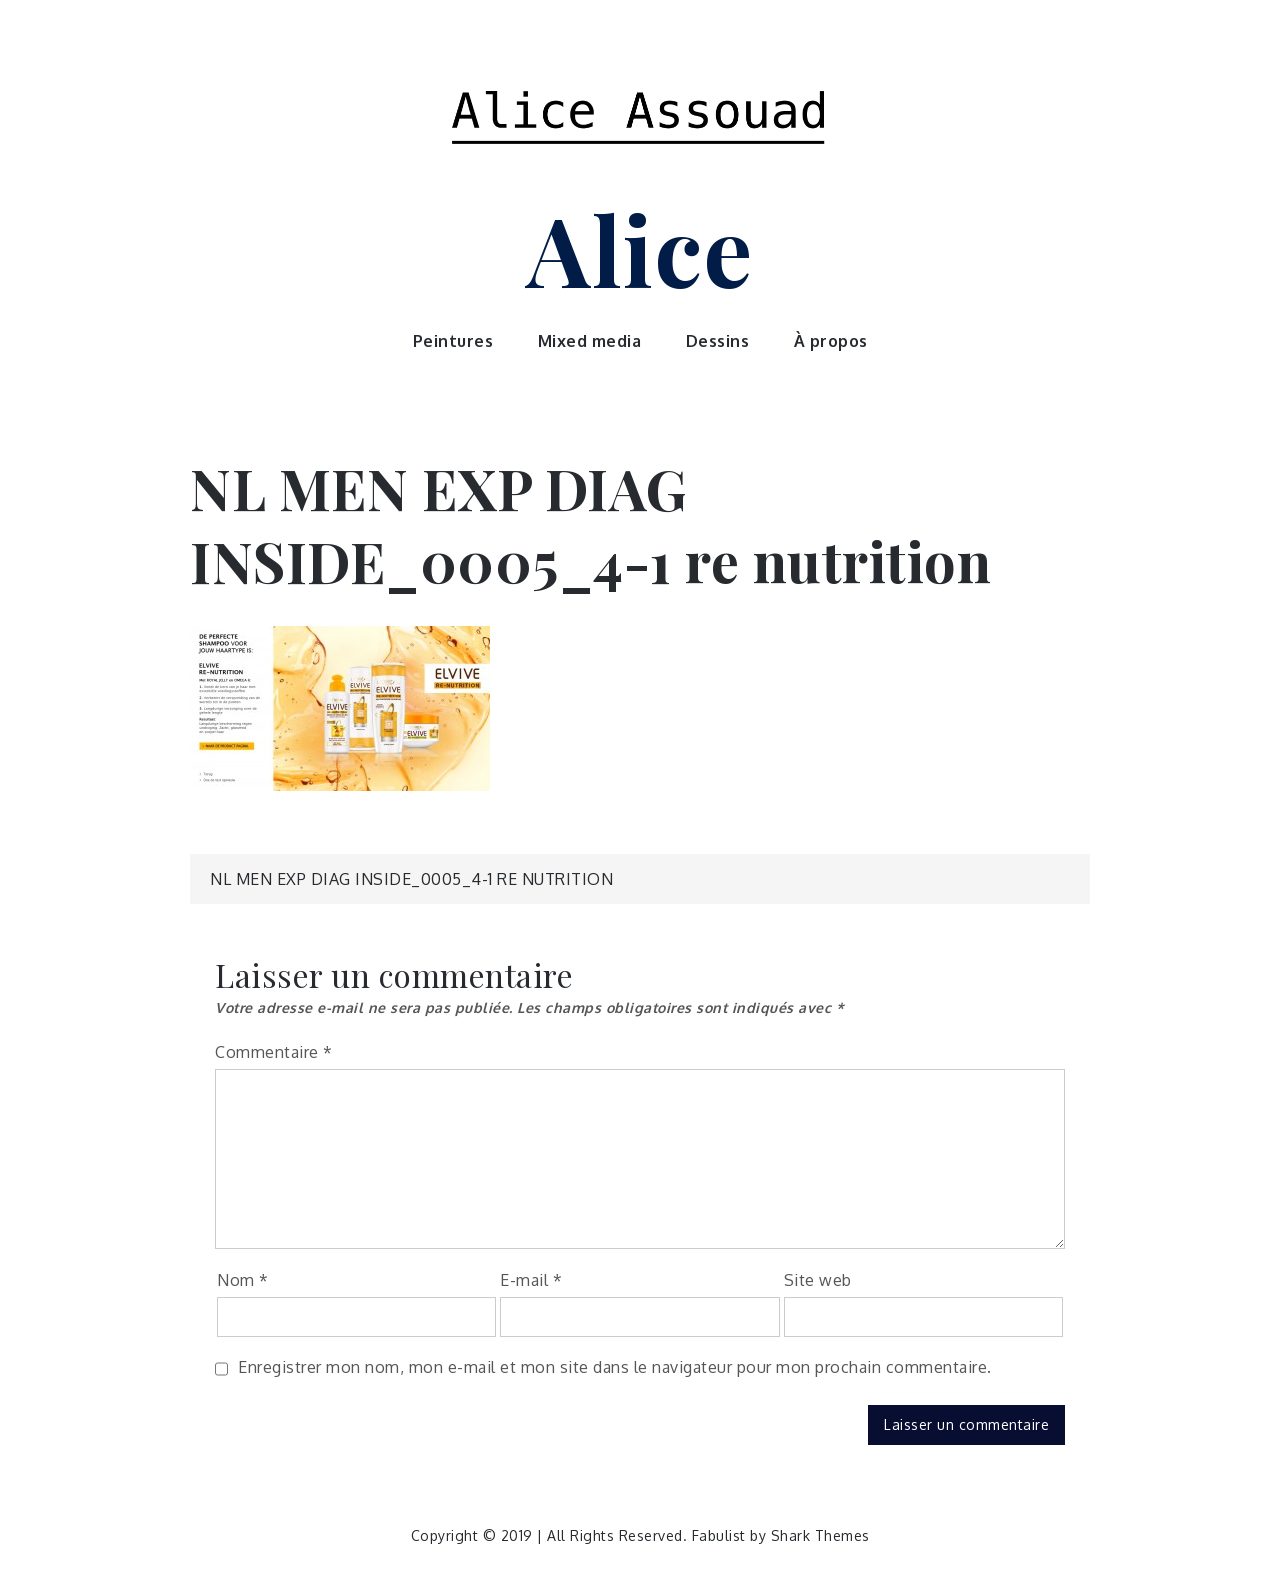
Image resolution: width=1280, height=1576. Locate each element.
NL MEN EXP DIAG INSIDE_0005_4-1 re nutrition (411, 879)
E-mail (531, 1280)
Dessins (718, 341)
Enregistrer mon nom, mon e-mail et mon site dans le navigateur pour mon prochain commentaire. (615, 1367)
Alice (640, 248)
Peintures (453, 341)
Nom (243, 1280)
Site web (818, 1280)
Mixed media (590, 341)
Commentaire (274, 1052)
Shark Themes (820, 1535)
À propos (831, 341)
